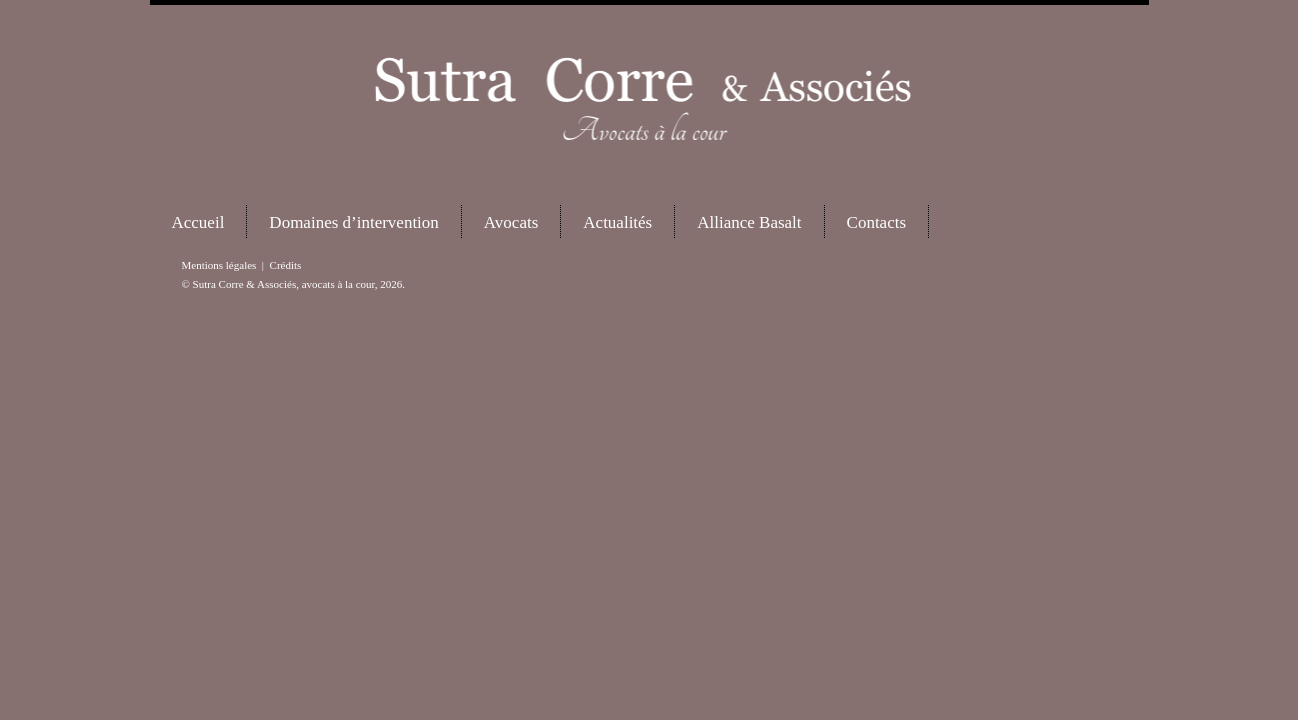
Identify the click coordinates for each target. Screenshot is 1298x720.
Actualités (617, 222)
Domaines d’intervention (354, 222)
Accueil (198, 222)
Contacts (877, 222)
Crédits (286, 265)
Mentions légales (219, 265)
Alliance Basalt (749, 222)
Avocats (511, 222)
